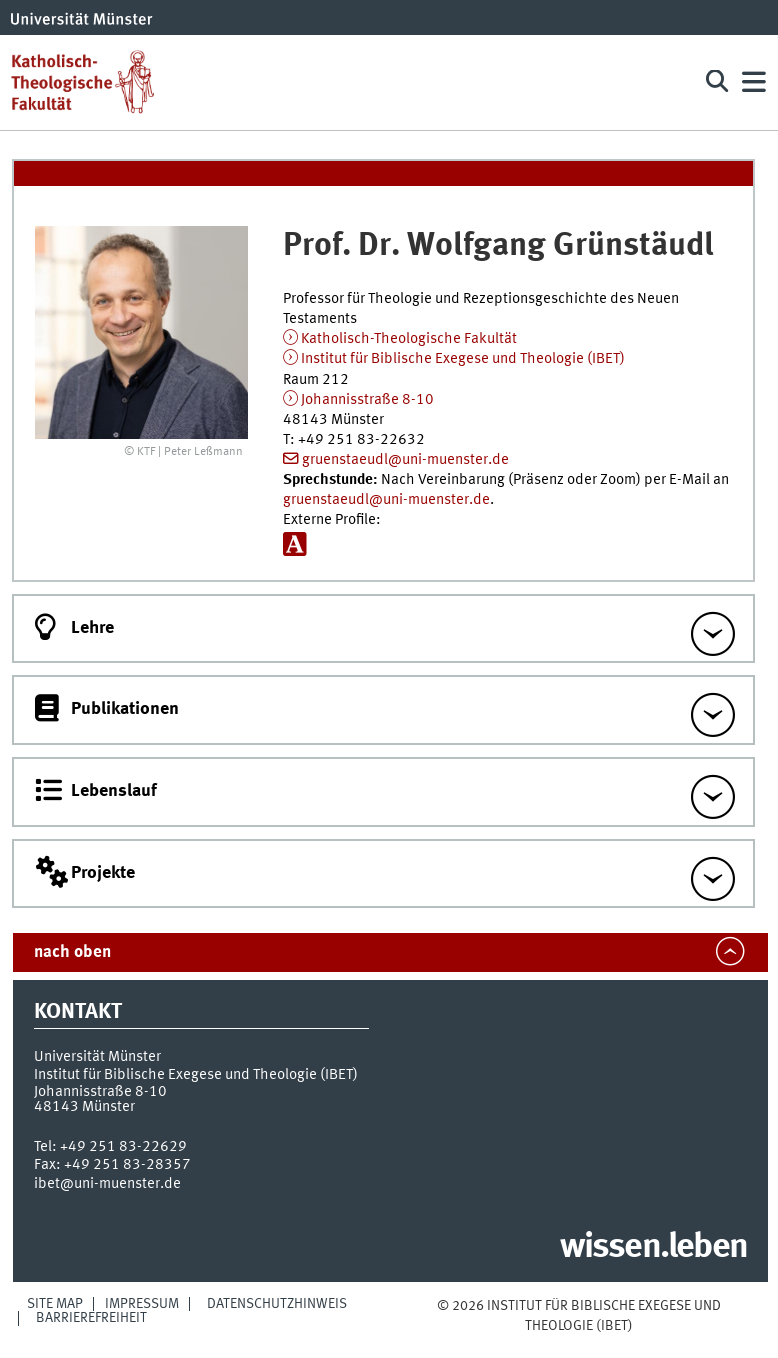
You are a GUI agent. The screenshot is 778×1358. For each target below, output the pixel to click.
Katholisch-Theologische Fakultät (409, 339)
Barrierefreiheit (91, 1318)
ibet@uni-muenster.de (107, 1184)
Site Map (55, 1304)
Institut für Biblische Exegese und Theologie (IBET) (463, 359)
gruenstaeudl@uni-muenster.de (405, 460)
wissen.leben (653, 1248)
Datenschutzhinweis (277, 1304)
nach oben (72, 952)
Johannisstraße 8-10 (367, 400)
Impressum (142, 1304)
